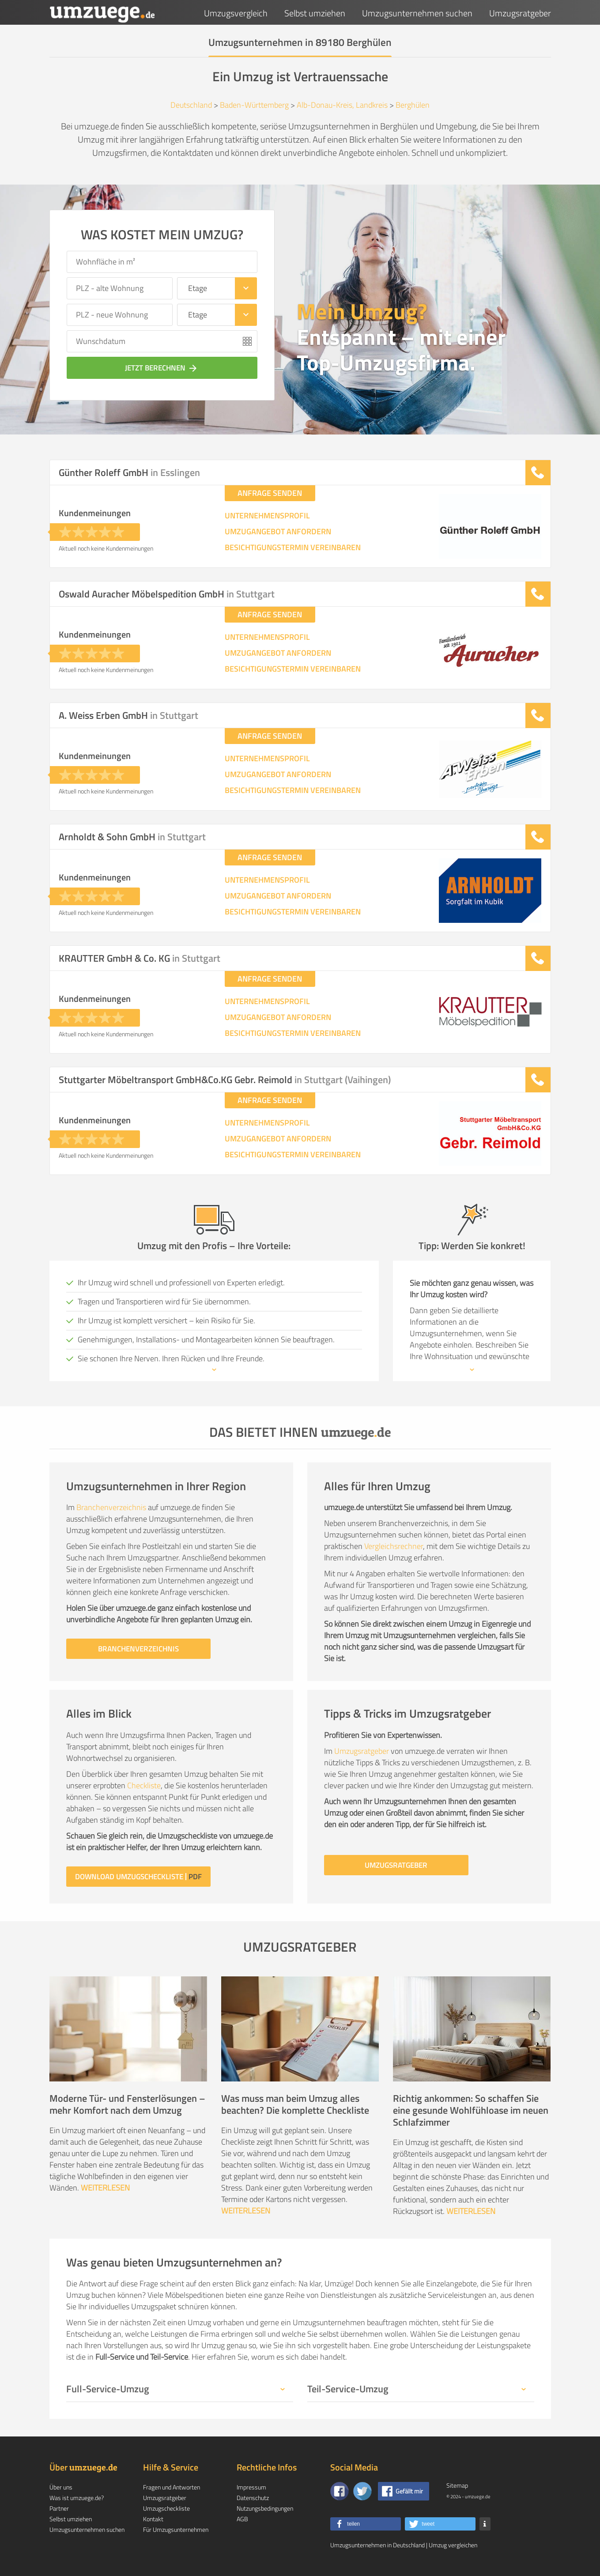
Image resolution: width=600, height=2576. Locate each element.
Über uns (60, 2487)
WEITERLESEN (105, 2188)
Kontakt (153, 2518)
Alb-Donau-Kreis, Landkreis (342, 105)
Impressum (251, 2487)
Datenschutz (253, 2497)
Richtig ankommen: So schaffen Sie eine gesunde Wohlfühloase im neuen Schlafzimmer (470, 2110)
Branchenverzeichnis (111, 1507)
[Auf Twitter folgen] (362, 2491)
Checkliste (144, 1785)
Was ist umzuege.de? (76, 2497)
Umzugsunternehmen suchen (417, 13)
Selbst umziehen (314, 13)
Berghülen (413, 105)
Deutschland (191, 105)
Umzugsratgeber (520, 13)
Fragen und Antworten (171, 2487)
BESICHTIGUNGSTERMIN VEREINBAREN (293, 547)
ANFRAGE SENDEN (270, 493)
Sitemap (457, 2485)
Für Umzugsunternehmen (175, 2529)
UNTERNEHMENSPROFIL (267, 515)
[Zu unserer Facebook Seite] (339, 2491)
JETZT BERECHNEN (162, 368)
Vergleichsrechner (393, 1546)
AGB (242, 2518)
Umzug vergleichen (453, 2545)
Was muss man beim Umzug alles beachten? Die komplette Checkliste (295, 2104)
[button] (365, 2524)
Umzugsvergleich (236, 13)
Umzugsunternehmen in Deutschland (377, 2545)
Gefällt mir (409, 2491)
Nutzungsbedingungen (265, 2508)
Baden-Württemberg (254, 105)
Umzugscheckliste (166, 2508)
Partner (59, 2508)
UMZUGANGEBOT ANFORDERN (278, 531)
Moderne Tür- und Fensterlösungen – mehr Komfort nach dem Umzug (127, 2104)
